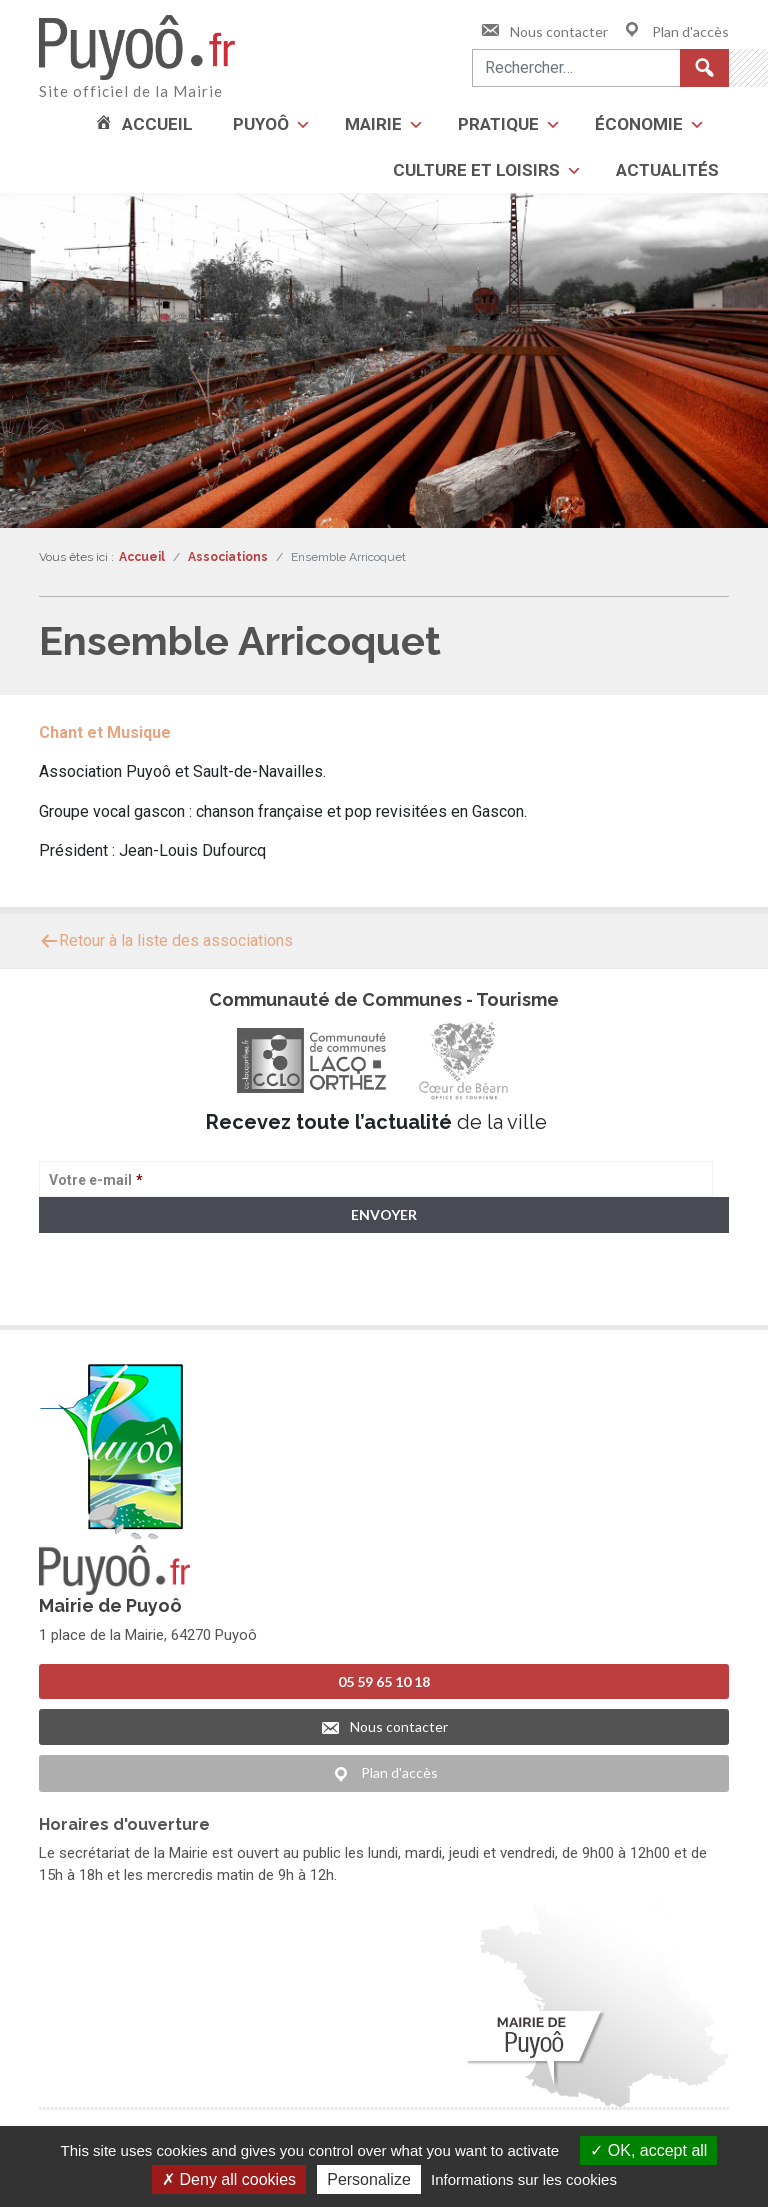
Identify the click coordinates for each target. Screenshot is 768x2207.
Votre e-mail (96, 1180)
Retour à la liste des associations (166, 940)
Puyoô (261, 124)
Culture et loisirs (476, 170)
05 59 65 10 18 (384, 1681)
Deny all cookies (229, 2179)
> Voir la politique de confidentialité (117, 1292)
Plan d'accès (675, 31)
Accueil (157, 124)
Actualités (667, 170)
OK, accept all (648, 2150)
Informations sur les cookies (524, 2179)
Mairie (373, 124)
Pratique (498, 124)
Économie (639, 124)
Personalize (369, 2179)
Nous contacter (544, 31)
